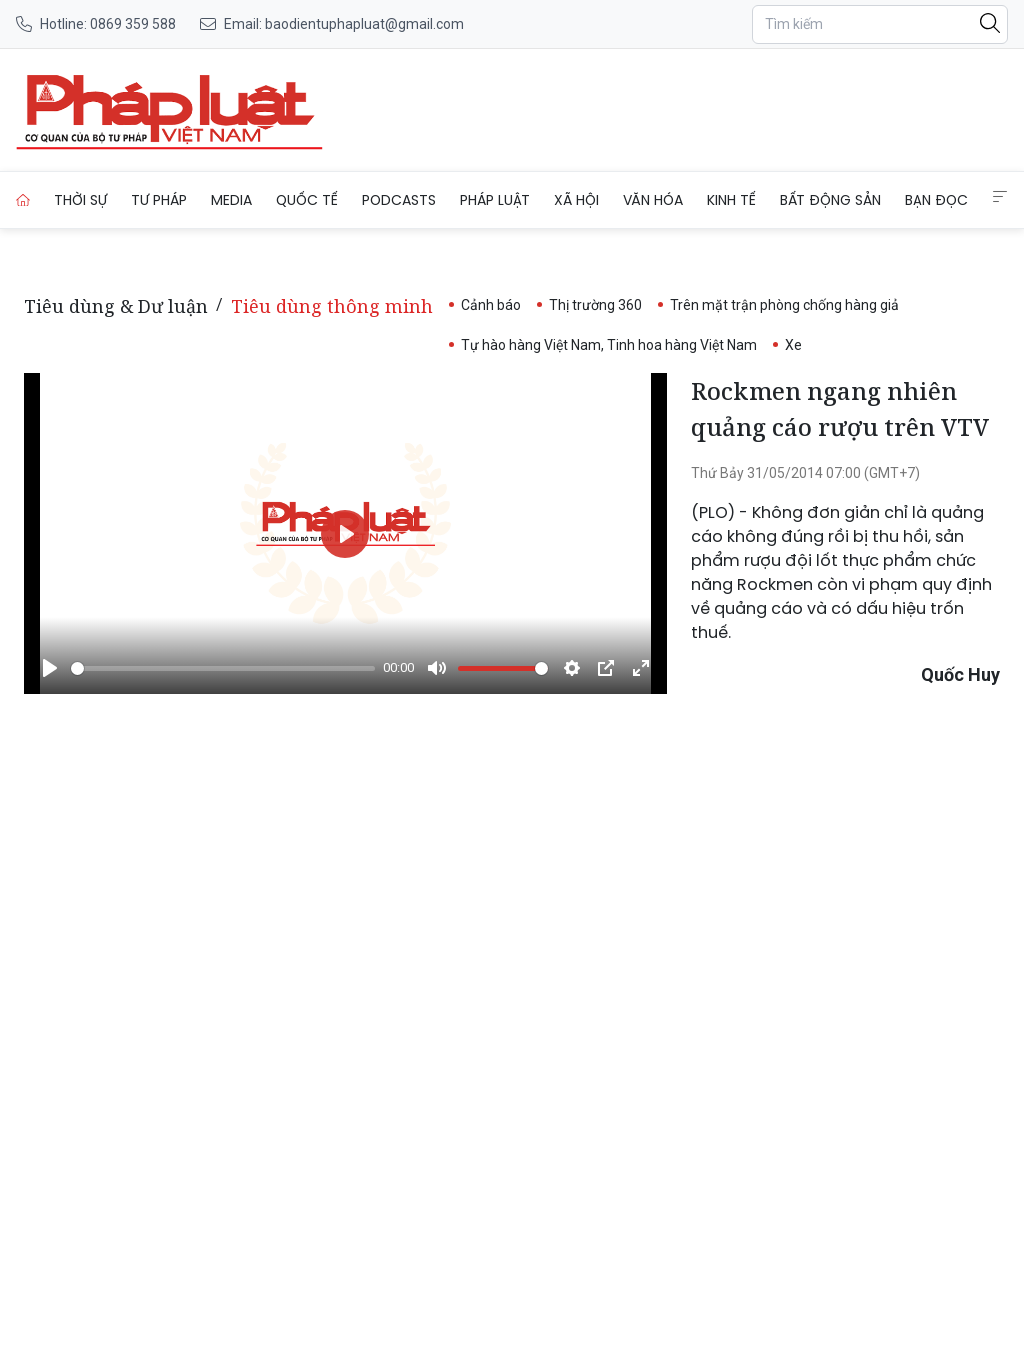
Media (231, 200)
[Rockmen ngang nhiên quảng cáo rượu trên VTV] (169, 110)
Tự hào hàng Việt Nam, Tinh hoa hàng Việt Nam (609, 345)
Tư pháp (159, 200)
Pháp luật (495, 200)
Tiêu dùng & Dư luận (116, 306)
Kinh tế (731, 200)
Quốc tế (307, 200)
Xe (793, 345)
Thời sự (80, 200)
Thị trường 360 (595, 305)
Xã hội (576, 200)
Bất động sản (830, 200)
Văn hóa (653, 200)
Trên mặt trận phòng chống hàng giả (784, 305)
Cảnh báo (491, 305)
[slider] (223, 668)
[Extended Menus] (1000, 197)
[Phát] (50, 668)
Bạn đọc (936, 200)
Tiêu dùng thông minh (332, 306)
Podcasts (399, 200)
